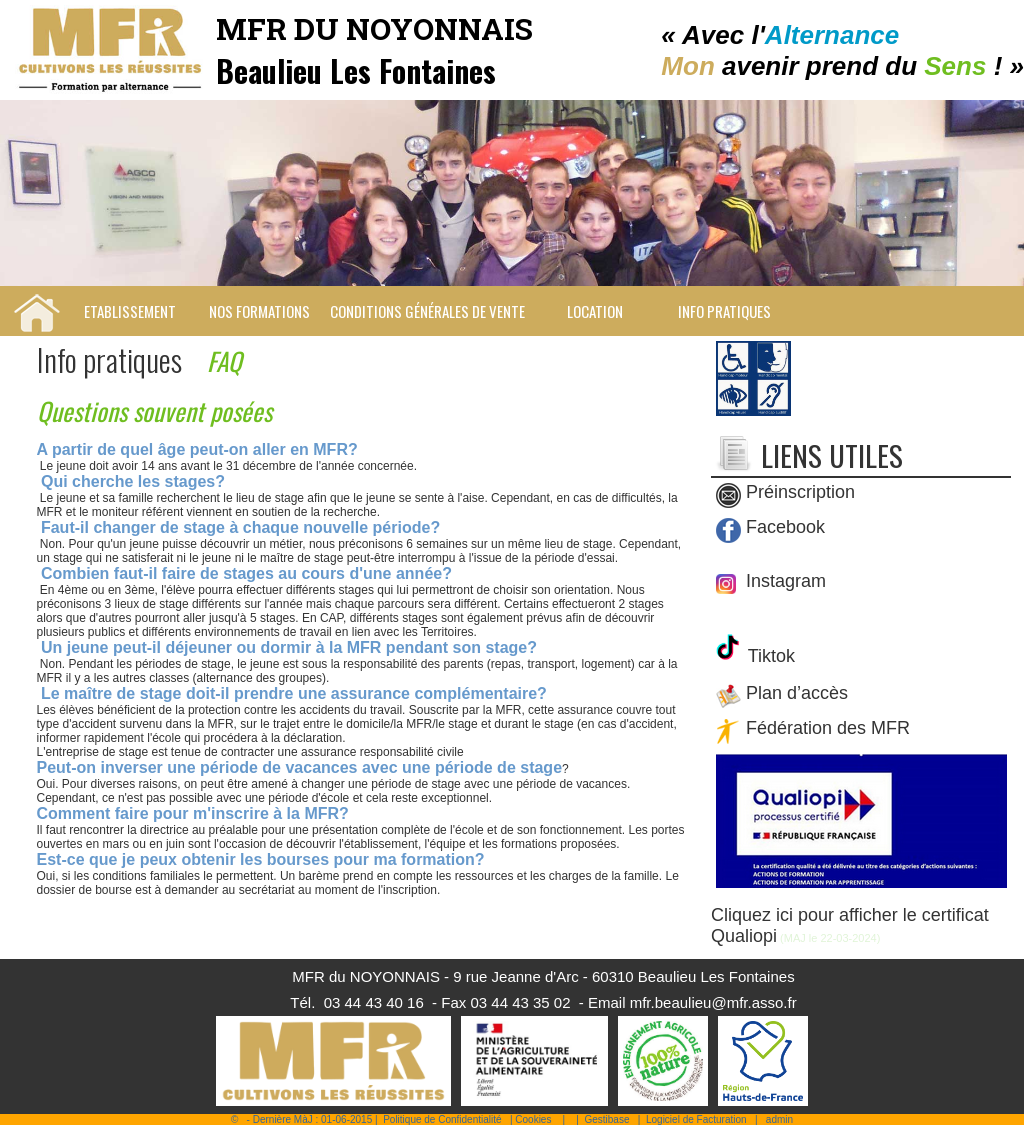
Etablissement (130, 311)
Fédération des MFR (828, 729)
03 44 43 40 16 (374, 1002)
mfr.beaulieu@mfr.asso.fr (713, 1002)
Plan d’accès (797, 694)
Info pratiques (724, 311)
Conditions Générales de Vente (427, 311)
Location (595, 311)
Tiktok (769, 656)
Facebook (785, 528)
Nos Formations (259, 311)
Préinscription (800, 493)
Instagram (783, 581)
